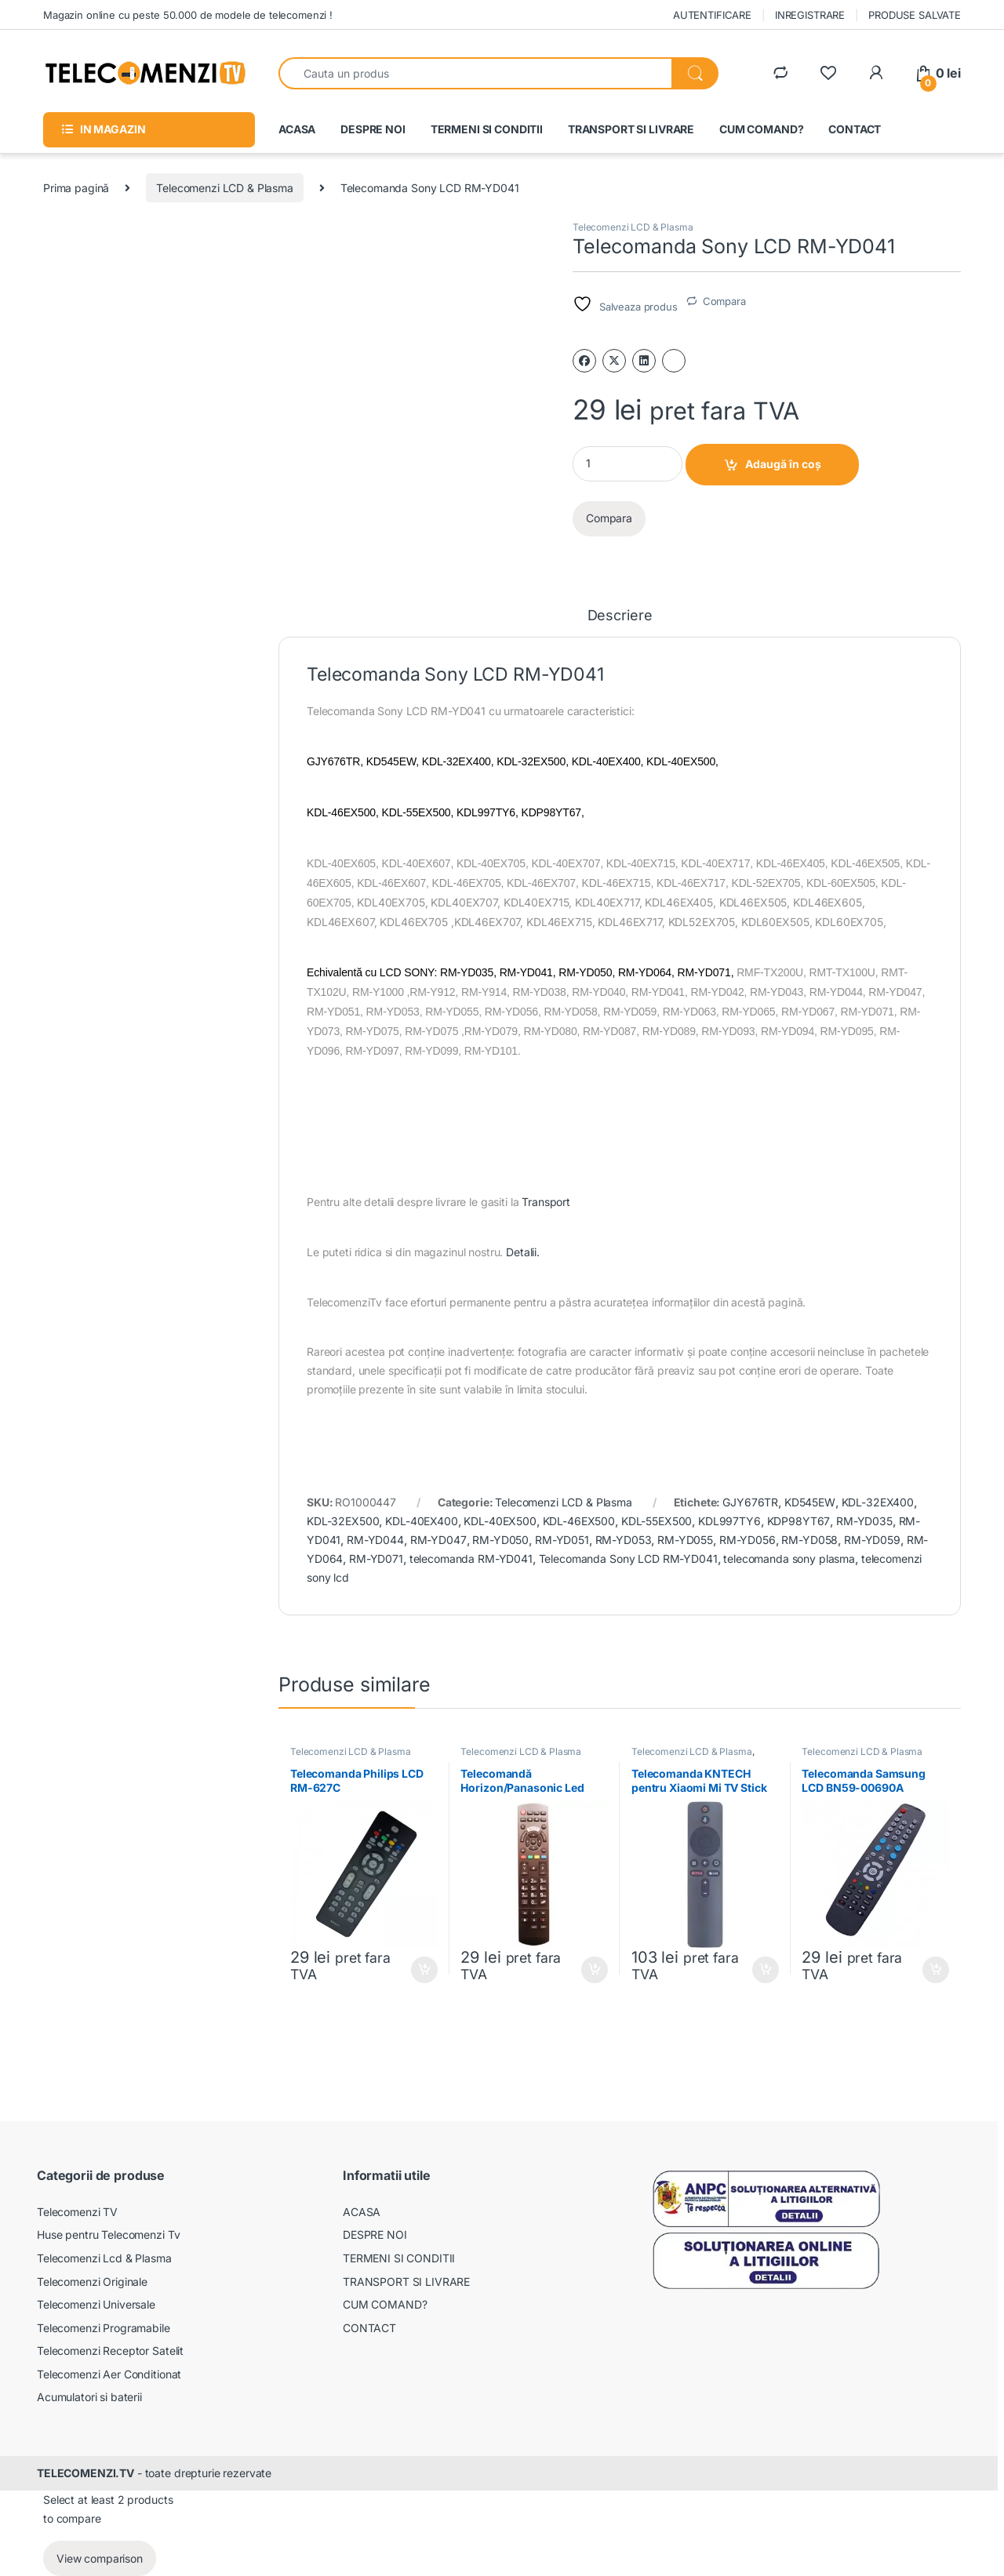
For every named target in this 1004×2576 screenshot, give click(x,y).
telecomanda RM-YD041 (471, 1558)
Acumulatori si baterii (89, 2396)
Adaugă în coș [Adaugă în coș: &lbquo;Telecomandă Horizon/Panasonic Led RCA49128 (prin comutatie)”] (594, 1970)
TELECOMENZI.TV (85, 2473)
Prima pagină (76, 187)
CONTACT (854, 129)
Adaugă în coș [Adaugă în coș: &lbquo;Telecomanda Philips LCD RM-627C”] (424, 1970)
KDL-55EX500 (656, 1521)
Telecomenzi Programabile (103, 2327)
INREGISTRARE (810, 15)
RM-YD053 (623, 1539)
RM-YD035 (864, 1521)
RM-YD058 (809, 1539)
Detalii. (523, 1252)
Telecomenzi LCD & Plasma (224, 187)
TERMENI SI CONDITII (487, 129)
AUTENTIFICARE (712, 15)
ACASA (296, 129)
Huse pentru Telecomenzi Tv (108, 2234)
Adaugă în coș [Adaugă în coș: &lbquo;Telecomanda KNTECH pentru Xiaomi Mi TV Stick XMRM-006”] (765, 1970)
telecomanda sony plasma (789, 1558)
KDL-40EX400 (421, 1521)
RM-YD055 (685, 1539)
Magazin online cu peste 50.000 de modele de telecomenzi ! (188, 15)
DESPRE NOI (373, 129)
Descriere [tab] (620, 616)
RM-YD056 (747, 1539)
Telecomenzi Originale (92, 2281)
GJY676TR (750, 1502)
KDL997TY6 (729, 1521)
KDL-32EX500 (343, 1521)
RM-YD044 (375, 1539)
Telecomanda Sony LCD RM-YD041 (628, 1558)
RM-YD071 (376, 1558)
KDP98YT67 (799, 1521)
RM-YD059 (872, 1539)
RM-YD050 (500, 1539)
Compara (724, 301)
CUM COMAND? (761, 129)
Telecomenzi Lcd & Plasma (104, 2258)
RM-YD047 (438, 1539)
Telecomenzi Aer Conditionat (109, 2374)
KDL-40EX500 (500, 1521)
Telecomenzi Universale (96, 2304)
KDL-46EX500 (579, 1521)
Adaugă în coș (783, 464)
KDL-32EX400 (878, 1502)
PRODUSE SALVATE (914, 15)
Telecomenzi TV (77, 2211)
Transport (546, 1201)
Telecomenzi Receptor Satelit (110, 2350)
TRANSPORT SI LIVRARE (631, 129)
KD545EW (809, 1502)
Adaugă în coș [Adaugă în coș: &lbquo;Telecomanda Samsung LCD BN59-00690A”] (935, 1970)
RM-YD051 (562, 1539)
